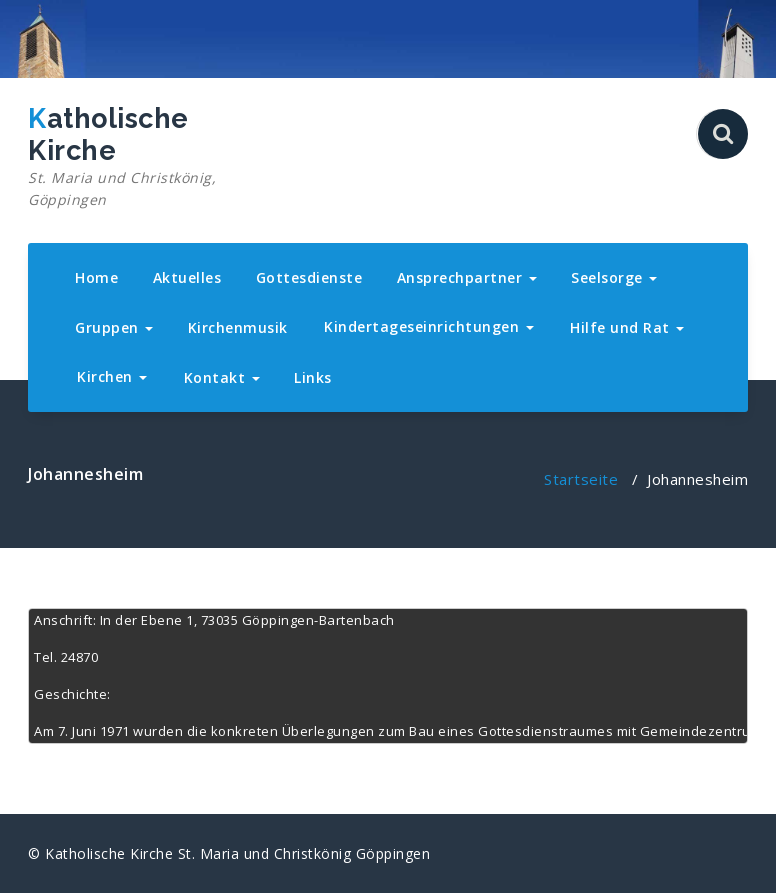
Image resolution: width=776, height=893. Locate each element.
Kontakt (222, 377)
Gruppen (114, 327)
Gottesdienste (309, 277)
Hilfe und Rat (627, 327)
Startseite (581, 479)
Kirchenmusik (238, 327)
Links (313, 377)
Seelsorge (614, 277)
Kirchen (112, 376)
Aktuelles (187, 277)
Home (96, 277)
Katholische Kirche (140, 157)
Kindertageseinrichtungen (429, 326)
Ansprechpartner (467, 277)
